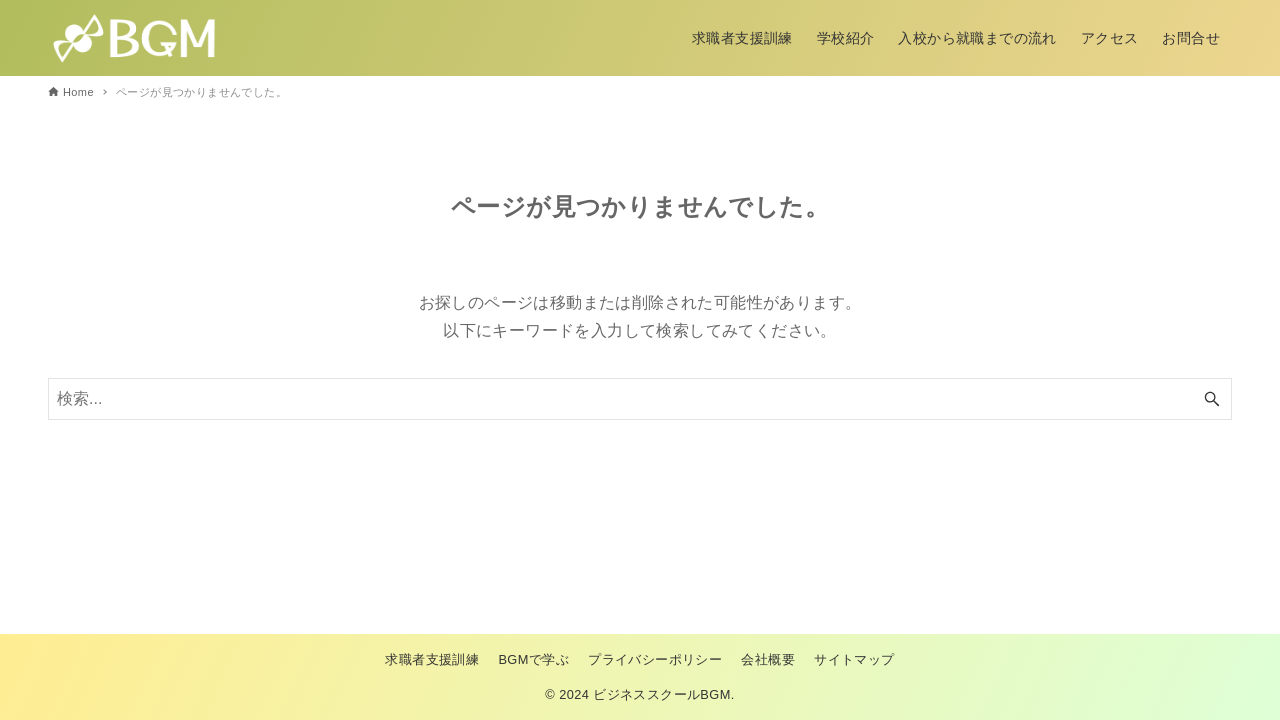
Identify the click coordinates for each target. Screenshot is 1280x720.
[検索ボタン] (1212, 399)
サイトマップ (854, 659)
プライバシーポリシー (655, 659)
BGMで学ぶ (533, 659)
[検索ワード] (640, 399)
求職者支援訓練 (432, 659)
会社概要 (768, 659)
